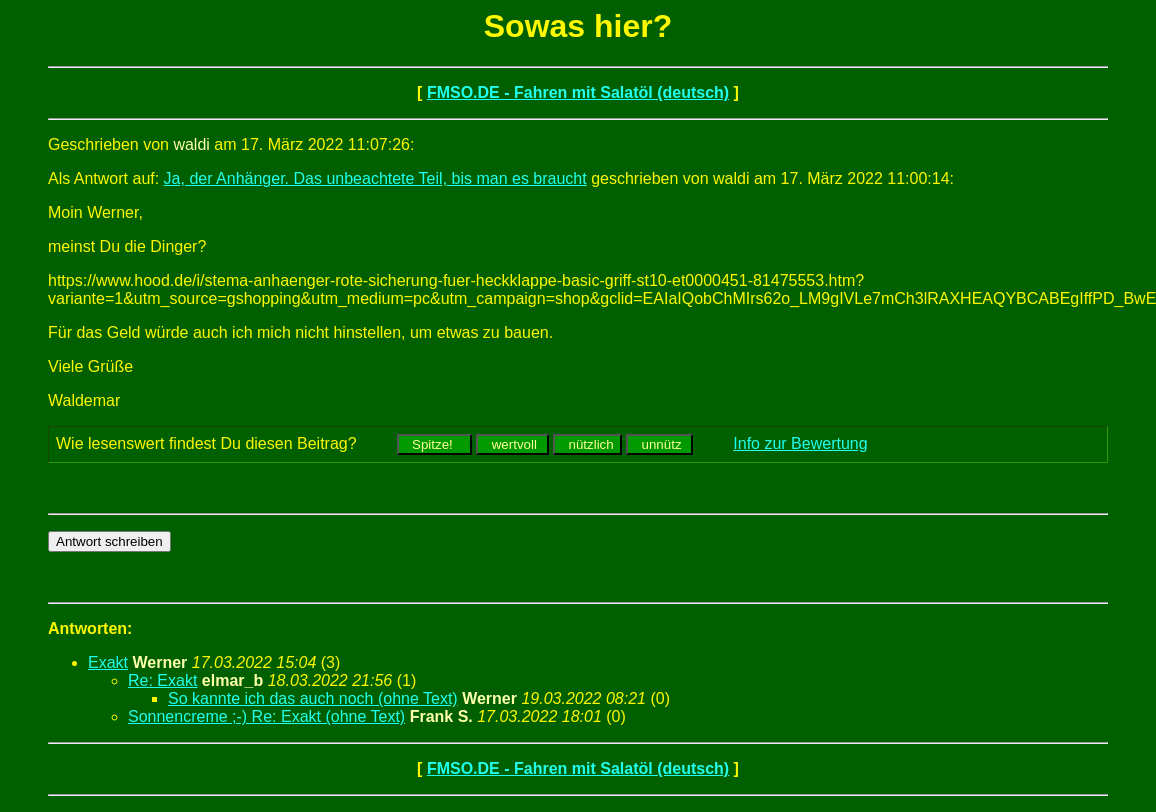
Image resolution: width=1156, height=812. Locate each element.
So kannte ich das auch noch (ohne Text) (313, 698)
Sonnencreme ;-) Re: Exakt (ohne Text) (266, 716)
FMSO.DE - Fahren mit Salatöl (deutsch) (578, 92)
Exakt (108, 662)
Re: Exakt (162, 680)
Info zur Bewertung (800, 443)
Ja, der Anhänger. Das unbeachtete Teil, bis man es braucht (375, 178)
